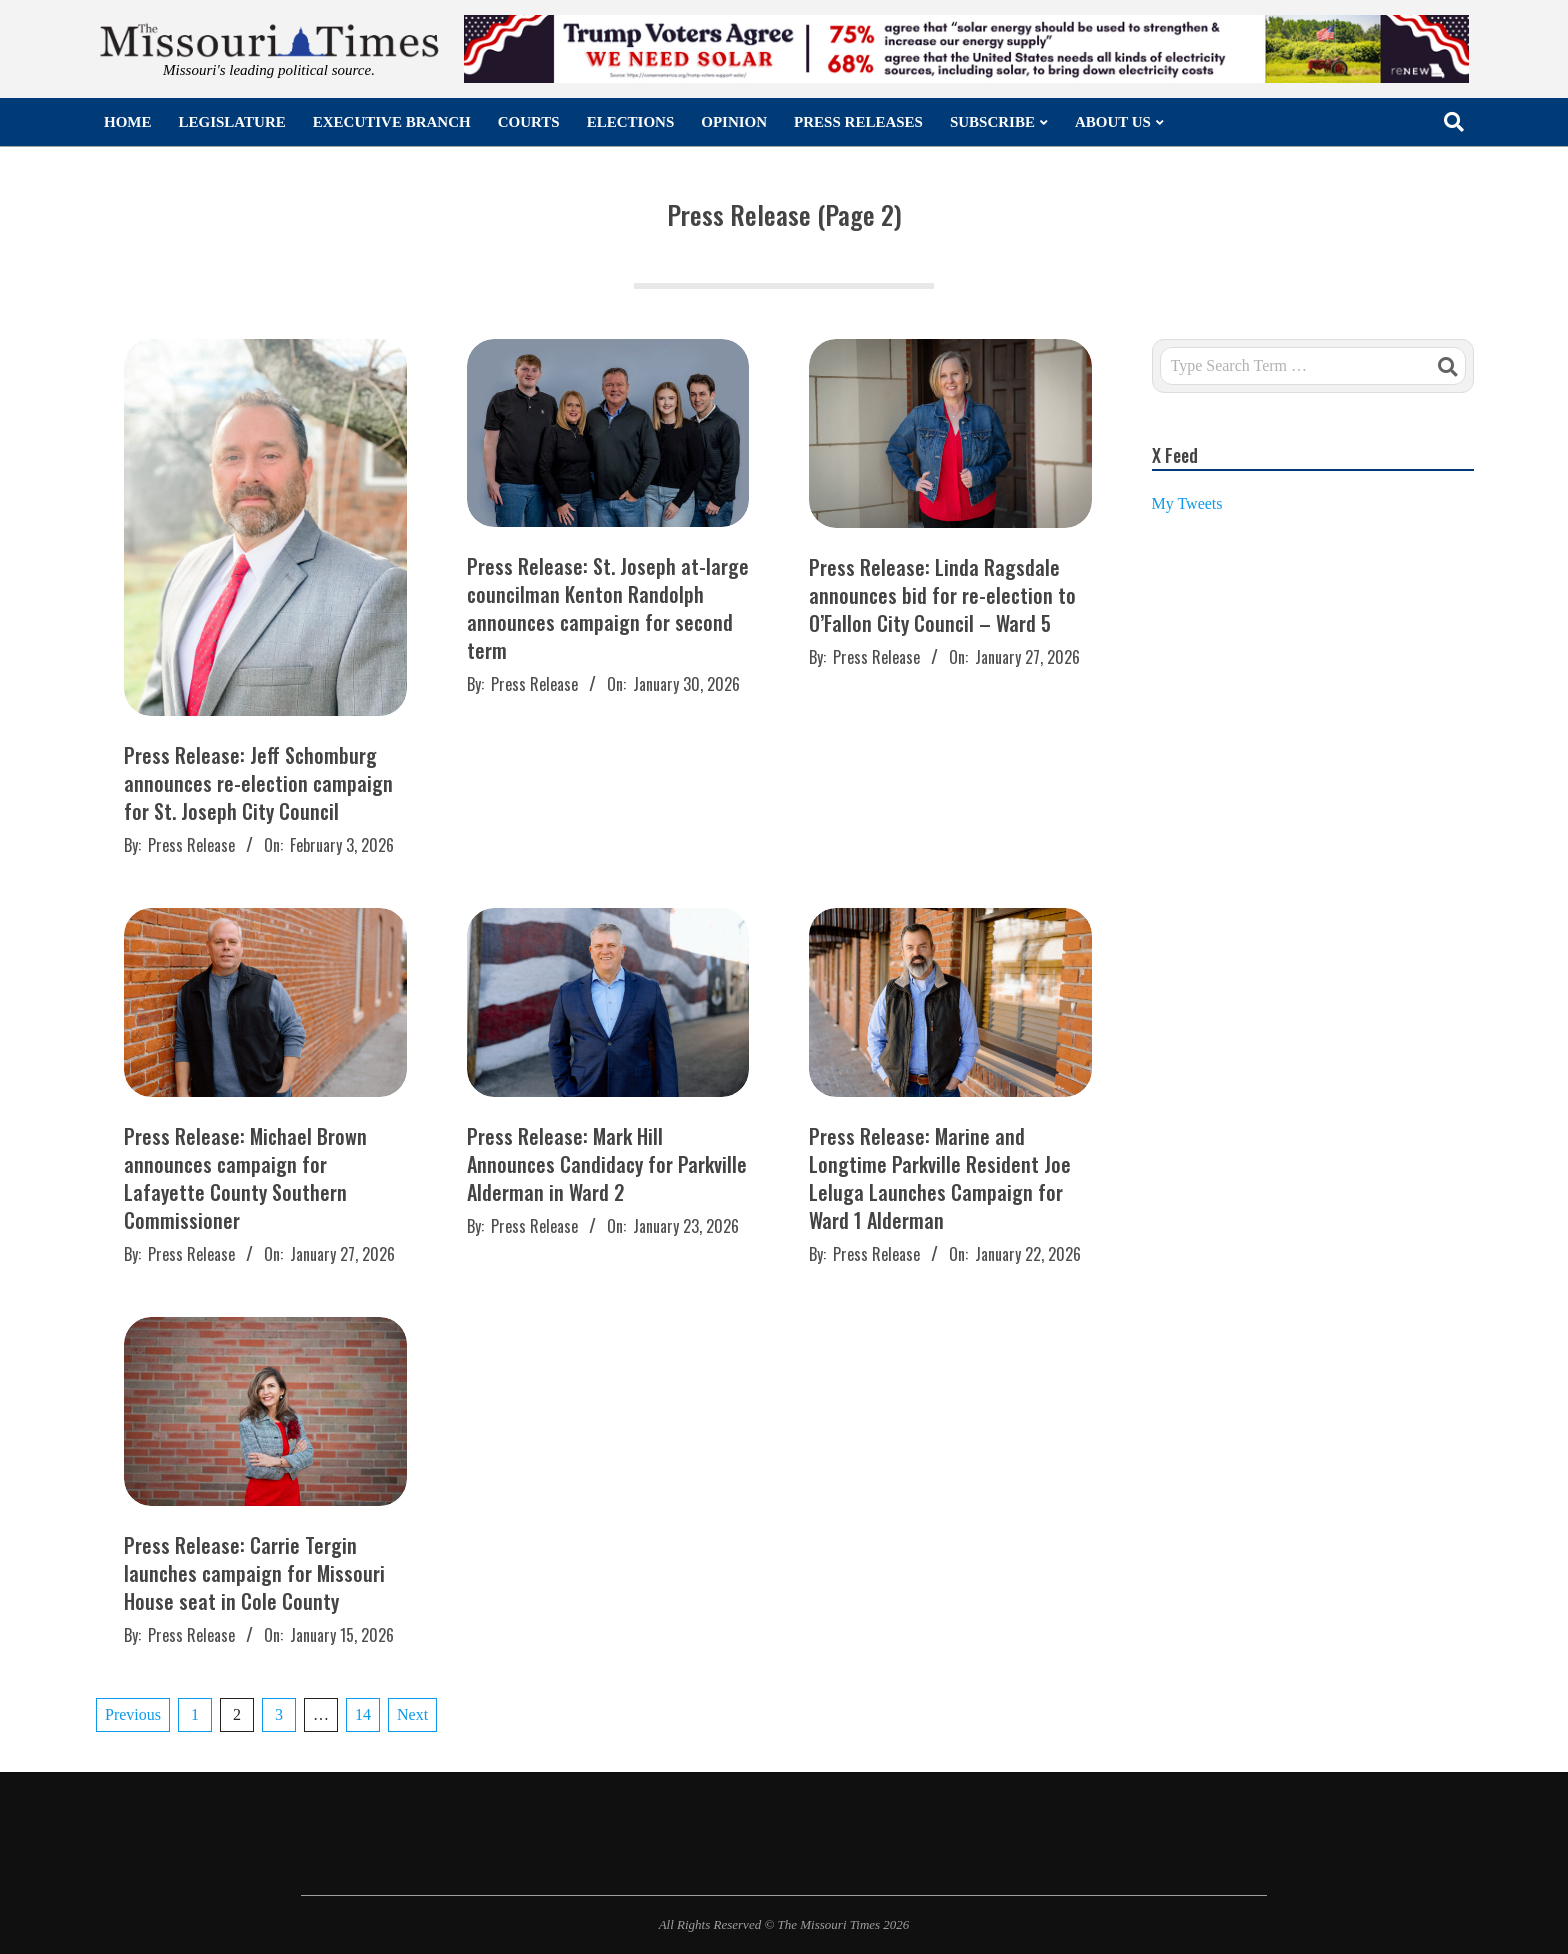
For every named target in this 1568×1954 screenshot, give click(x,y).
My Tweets (1187, 503)
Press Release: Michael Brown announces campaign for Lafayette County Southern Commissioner (245, 1178)
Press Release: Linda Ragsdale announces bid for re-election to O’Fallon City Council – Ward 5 (942, 595)
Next (412, 1714)
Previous (133, 1714)
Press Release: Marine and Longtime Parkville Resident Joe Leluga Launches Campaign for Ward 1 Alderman (940, 1178)
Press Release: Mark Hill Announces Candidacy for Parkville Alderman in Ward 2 (607, 1164)
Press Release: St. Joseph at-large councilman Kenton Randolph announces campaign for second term (608, 608)
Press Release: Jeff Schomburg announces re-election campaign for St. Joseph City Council (258, 783)
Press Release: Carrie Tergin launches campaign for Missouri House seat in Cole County (254, 1573)
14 (363, 1714)
